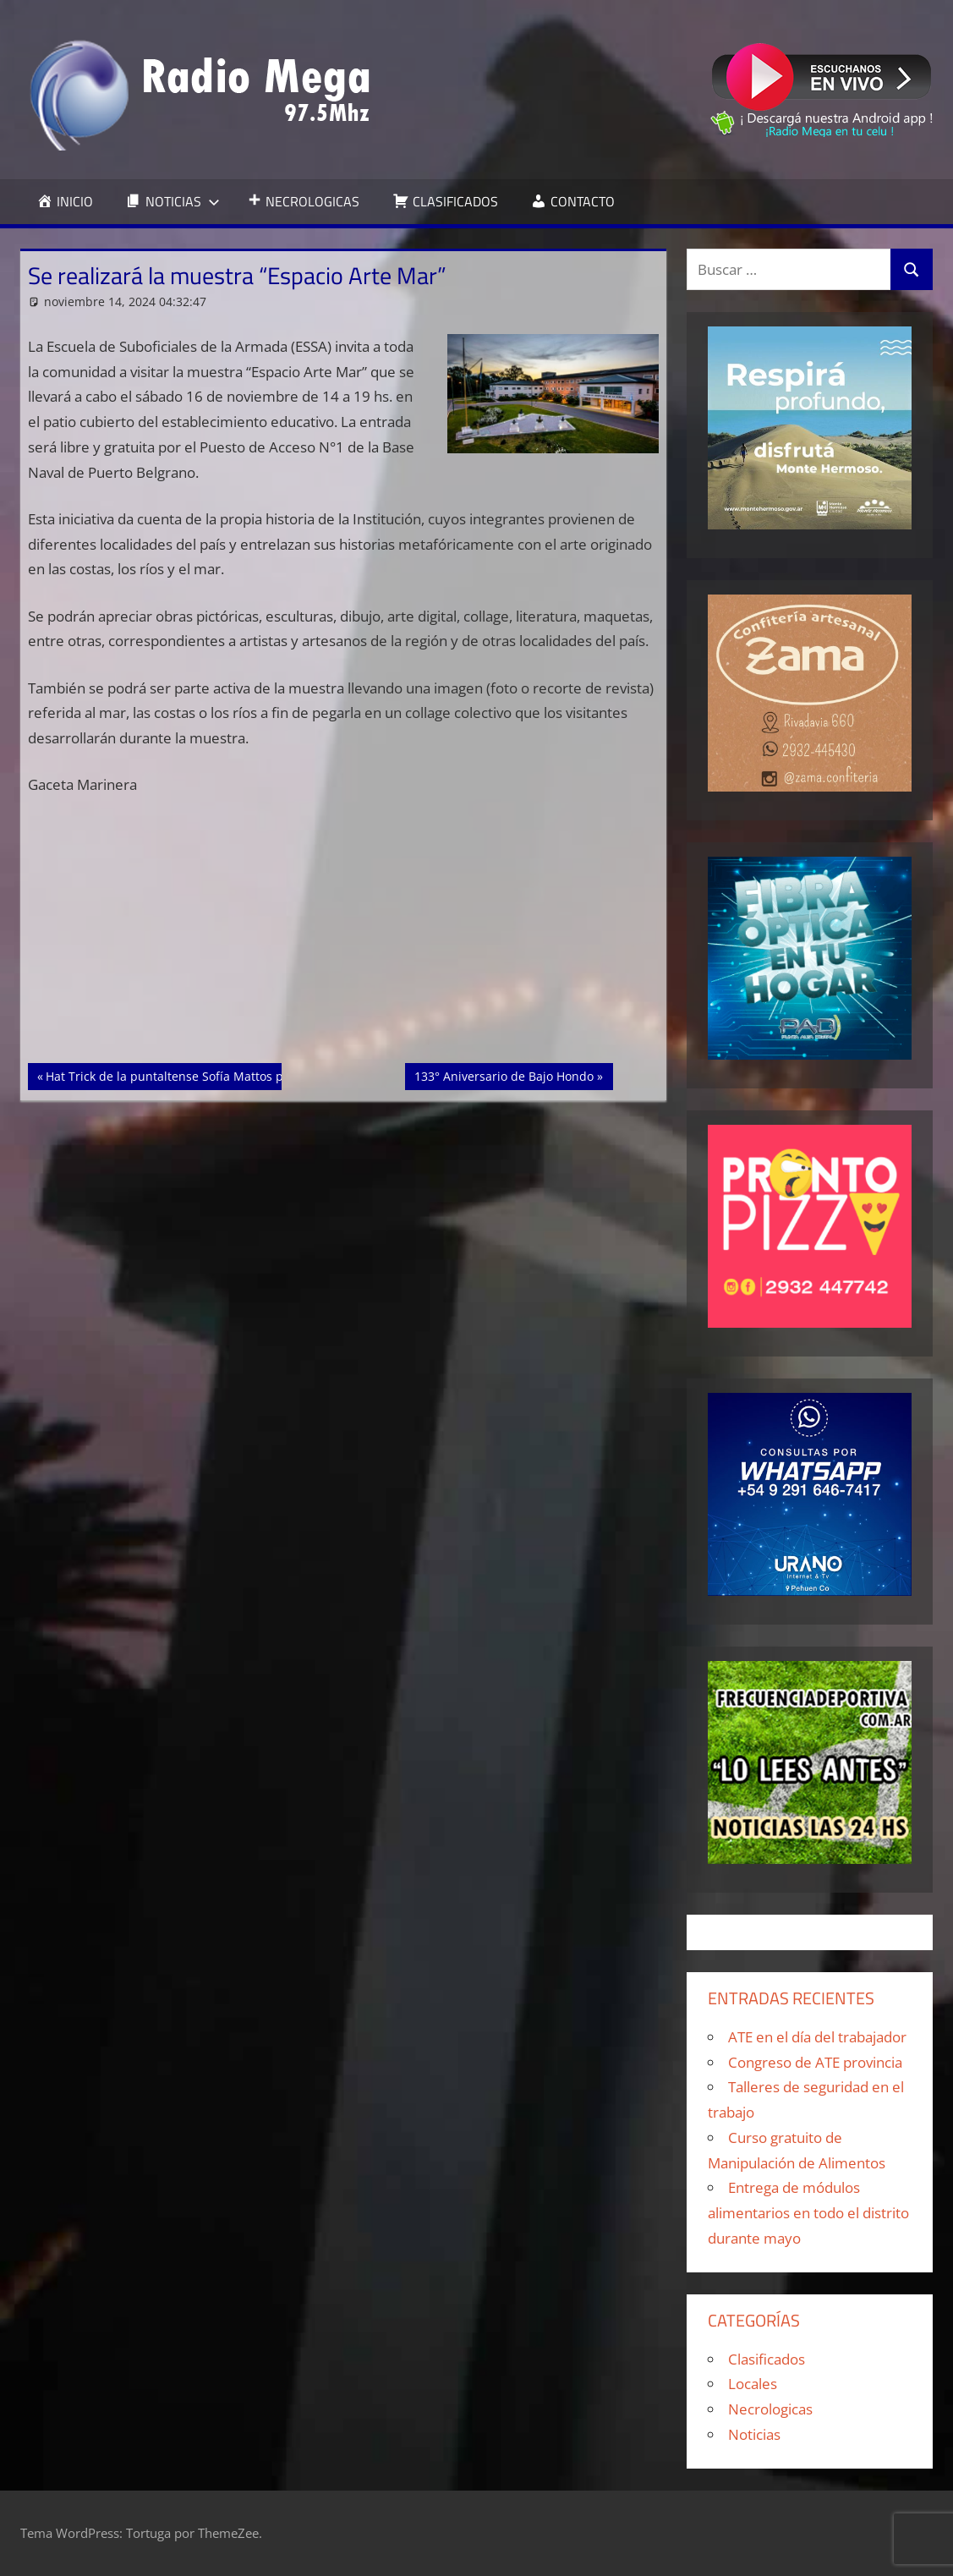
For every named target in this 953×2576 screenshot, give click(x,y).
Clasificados (766, 2359)
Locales (752, 2383)
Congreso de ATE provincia (815, 2062)
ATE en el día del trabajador (817, 2037)
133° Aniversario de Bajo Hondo (504, 1075)
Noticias (754, 2434)
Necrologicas (770, 2409)
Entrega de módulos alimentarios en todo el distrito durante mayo (808, 2213)
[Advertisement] (344, 937)
